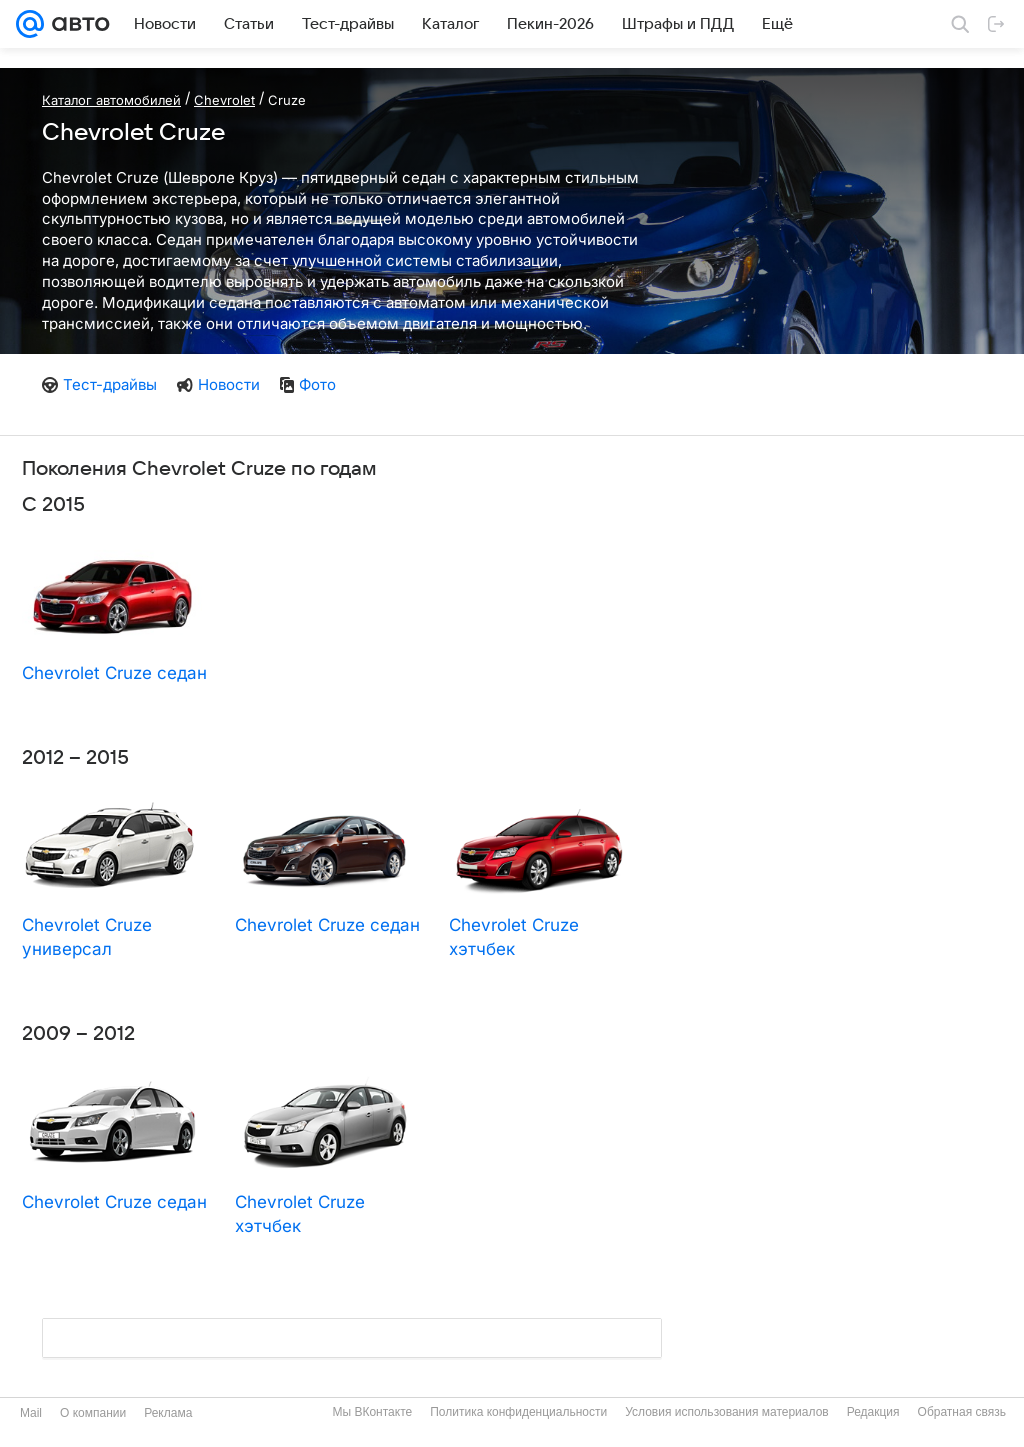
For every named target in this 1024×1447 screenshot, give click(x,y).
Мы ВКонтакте (372, 1412)
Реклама (168, 1413)
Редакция (873, 1412)
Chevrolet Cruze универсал (87, 937)
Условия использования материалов (726, 1412)
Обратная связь (962, 1412)
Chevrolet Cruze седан (114, 673)
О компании (93, 1413)
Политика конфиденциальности (518, 1412)
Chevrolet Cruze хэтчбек (514, 937)
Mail (31, 1413)
